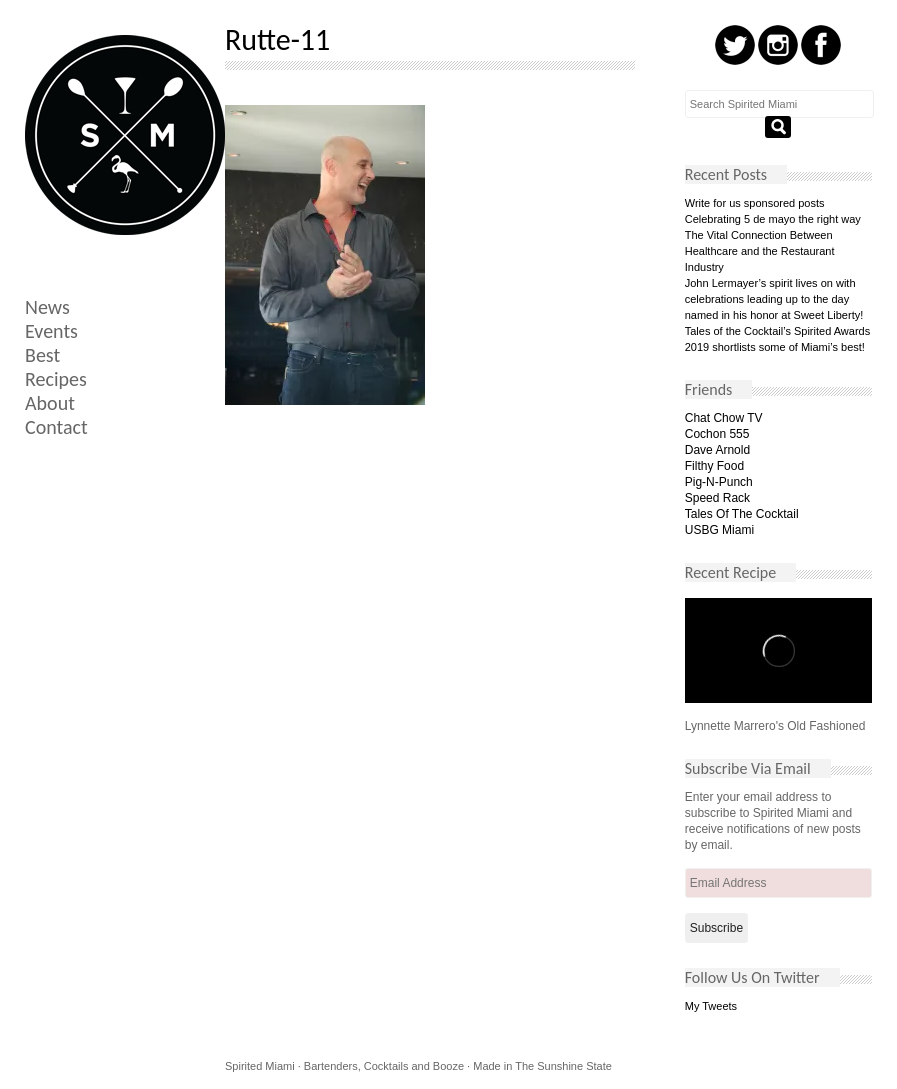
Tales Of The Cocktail (742, 514)
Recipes (56, 379)
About (50, 403)
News (47, 307)
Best (42, 355)
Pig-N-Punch (719, 482)
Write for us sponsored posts (755, 203)
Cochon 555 (717, 434)
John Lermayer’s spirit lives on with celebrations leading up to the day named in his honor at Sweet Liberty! (774, 299)
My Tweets (711, 1006)
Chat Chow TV (724, 418)
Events (51, 331)
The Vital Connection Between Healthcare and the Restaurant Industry (760, 251)
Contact (56, 427)
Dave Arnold (717, 450)
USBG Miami (719, 530)
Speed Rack (717, 498)
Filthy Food (714, 466)
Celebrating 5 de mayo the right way (773, 219)
